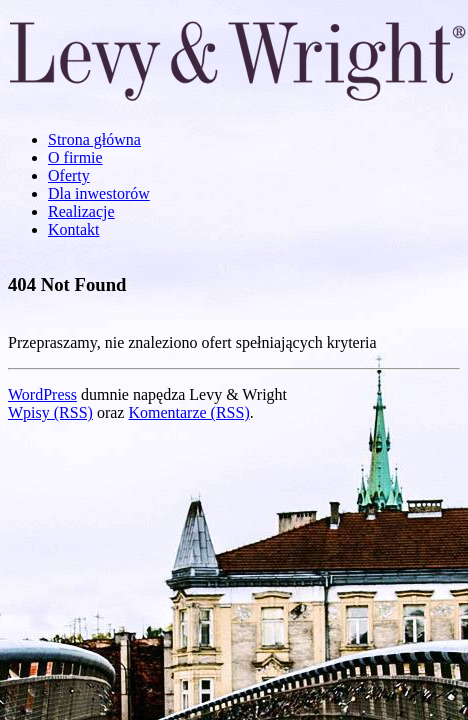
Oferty (69, 175)
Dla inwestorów (99, 193)
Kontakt (74, 229)
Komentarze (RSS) (188, 412)
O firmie (75, 157)
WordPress (42, 394)
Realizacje (81, 211)
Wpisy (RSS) (50, 412)
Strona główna (94, 139)
